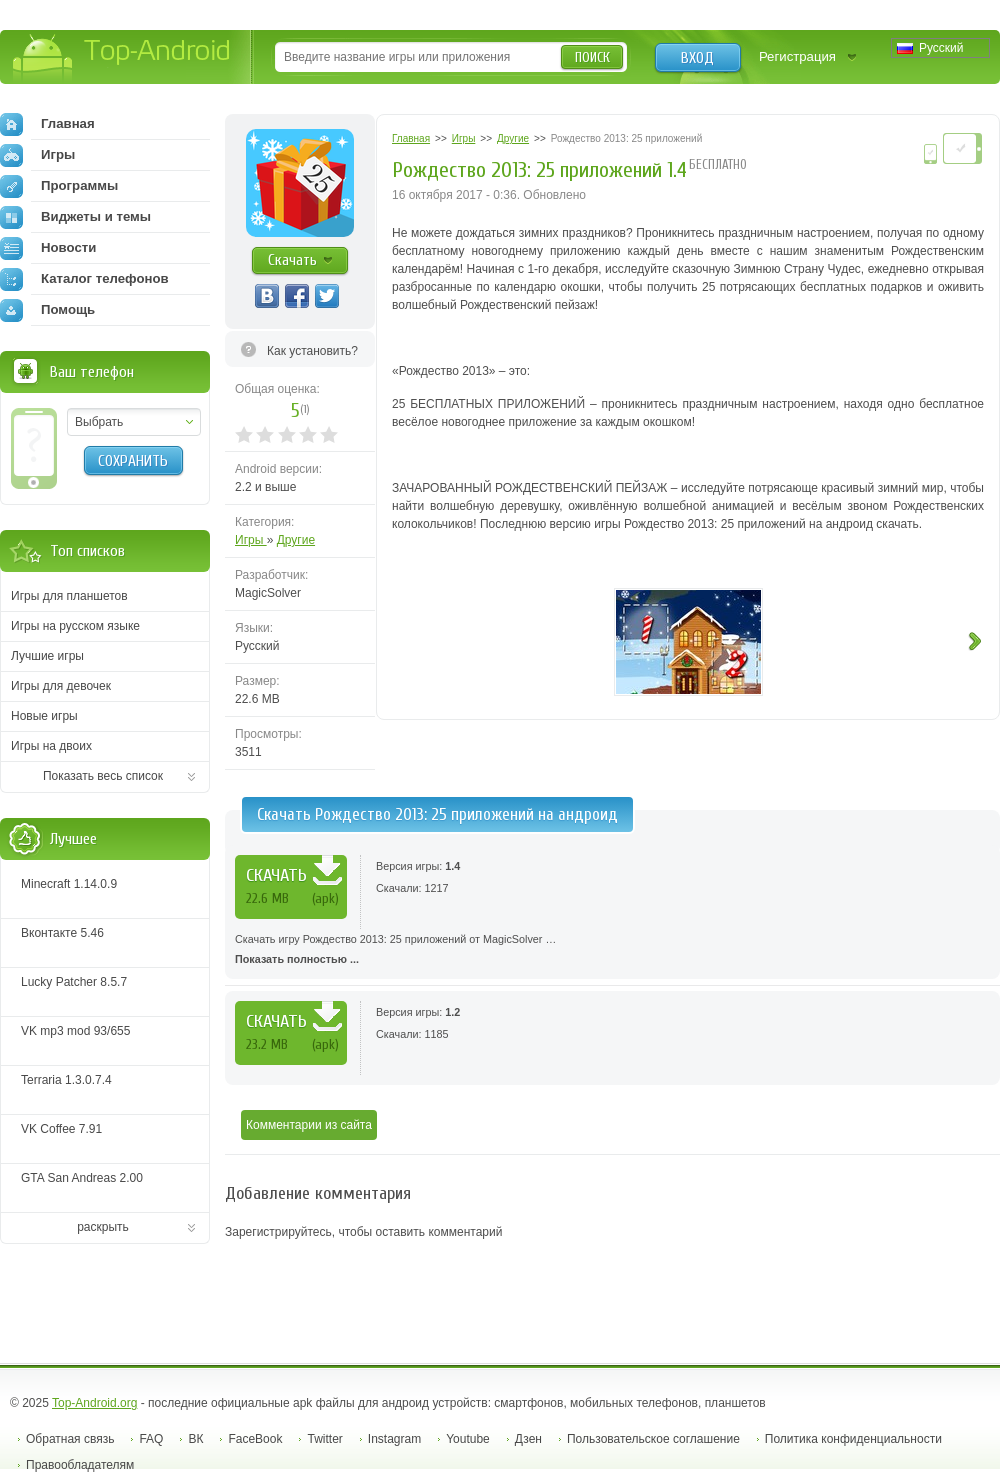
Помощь (47, 310)
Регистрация (797, 56)
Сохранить (133, 461)
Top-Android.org (94, 1403)
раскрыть (103, 1227)
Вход (697, 58)
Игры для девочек (61, 686)
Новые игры (44, 716)
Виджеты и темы (75, 217)
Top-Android (122, 58)
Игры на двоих (51, 746)
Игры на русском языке (75, 626)
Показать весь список (103, 776)
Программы (59, 186)
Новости (48, 248)
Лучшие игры (47, 656)
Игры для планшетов (69, 596)
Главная (47, 124)
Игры (251, 540)
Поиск (592, 57)
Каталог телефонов (84, 279)
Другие (296, 540)
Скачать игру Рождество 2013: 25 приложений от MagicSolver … (612, 951)
